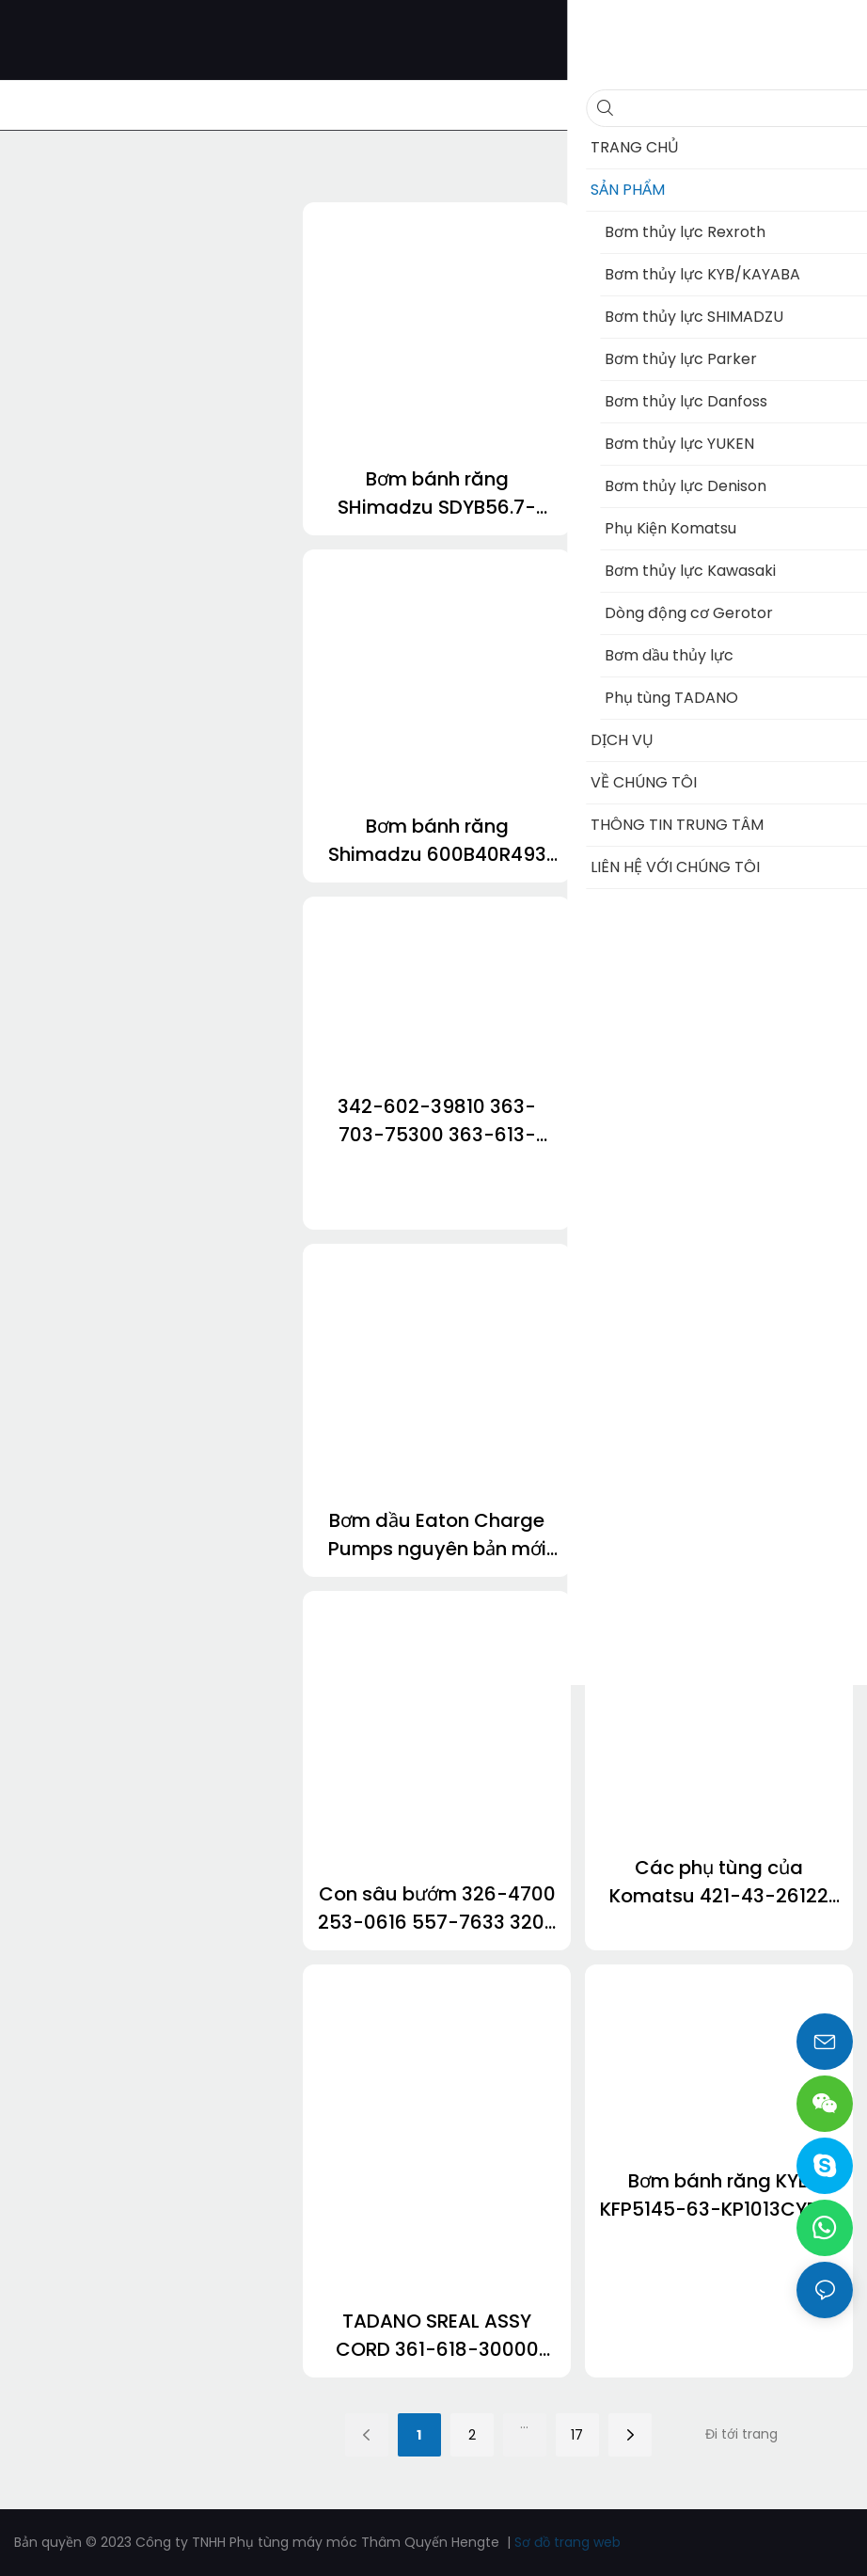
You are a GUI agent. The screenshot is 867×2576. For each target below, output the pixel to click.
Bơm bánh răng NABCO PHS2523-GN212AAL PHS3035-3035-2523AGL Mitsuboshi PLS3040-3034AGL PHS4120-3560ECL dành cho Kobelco (719, 493)
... (524, 2423)
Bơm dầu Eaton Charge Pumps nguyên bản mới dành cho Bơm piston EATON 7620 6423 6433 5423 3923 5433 (437, 1535)
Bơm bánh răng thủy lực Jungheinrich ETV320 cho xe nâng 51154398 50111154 (719, 1188)
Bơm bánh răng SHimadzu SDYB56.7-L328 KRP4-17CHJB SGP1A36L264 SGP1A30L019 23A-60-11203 (437, 493)
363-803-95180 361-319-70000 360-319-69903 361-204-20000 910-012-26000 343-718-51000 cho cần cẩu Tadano (719, 1535)
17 (577, 2434)
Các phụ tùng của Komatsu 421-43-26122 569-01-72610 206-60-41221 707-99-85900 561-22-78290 (718, 1882)
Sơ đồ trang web (567, 2542)
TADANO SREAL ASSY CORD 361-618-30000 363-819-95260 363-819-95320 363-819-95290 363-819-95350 (437, 2335)
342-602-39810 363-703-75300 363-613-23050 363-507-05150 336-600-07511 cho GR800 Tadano (437, 1121)
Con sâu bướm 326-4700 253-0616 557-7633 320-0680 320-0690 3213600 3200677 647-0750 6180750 (437, 1908)
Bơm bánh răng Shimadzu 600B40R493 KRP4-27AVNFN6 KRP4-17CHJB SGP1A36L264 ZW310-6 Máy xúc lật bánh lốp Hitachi (437, 840)
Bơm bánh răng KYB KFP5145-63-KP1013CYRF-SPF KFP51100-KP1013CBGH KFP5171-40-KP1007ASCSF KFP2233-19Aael (719, 2195)
